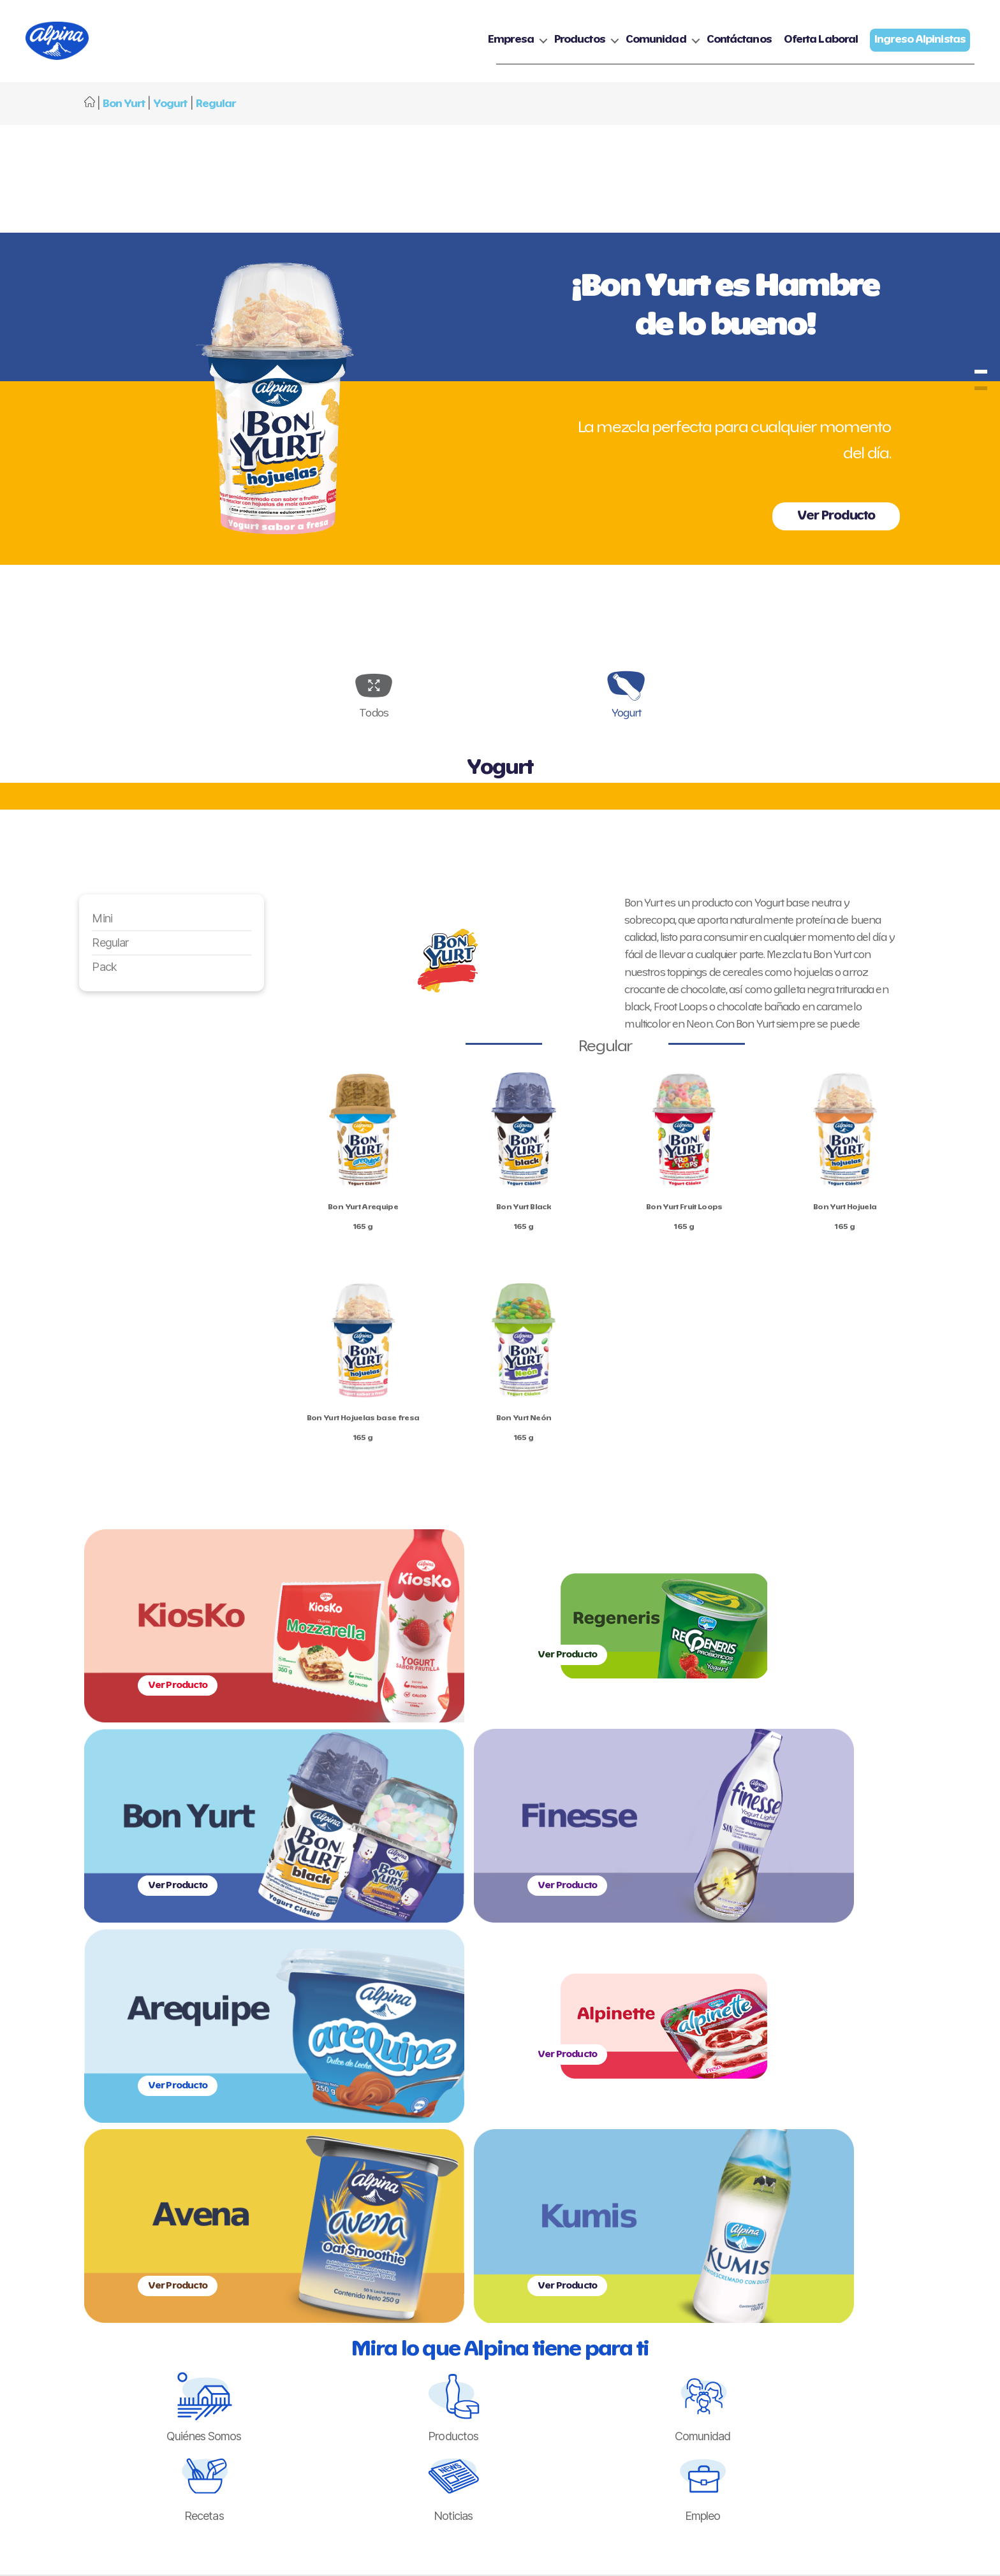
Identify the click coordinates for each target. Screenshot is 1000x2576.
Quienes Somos (279, 2232)
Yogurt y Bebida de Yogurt (410, 2249)
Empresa (511, 46)
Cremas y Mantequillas (404, 2283)
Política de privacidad (734, 2232)
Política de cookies (728, 2249)
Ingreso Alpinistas (847, 2232)
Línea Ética (614, 2266)
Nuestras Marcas (392, 2232)
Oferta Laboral (821, 46)
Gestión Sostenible (284, 2266)
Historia (262, 2249)
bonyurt (980, 382)
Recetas (516, 2232)
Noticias (515, 2249)
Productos (579, 46)
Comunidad (656, 46)
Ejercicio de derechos (734, 2266)
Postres (373, 2300)
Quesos (373, 2266)
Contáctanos (739, 46)
